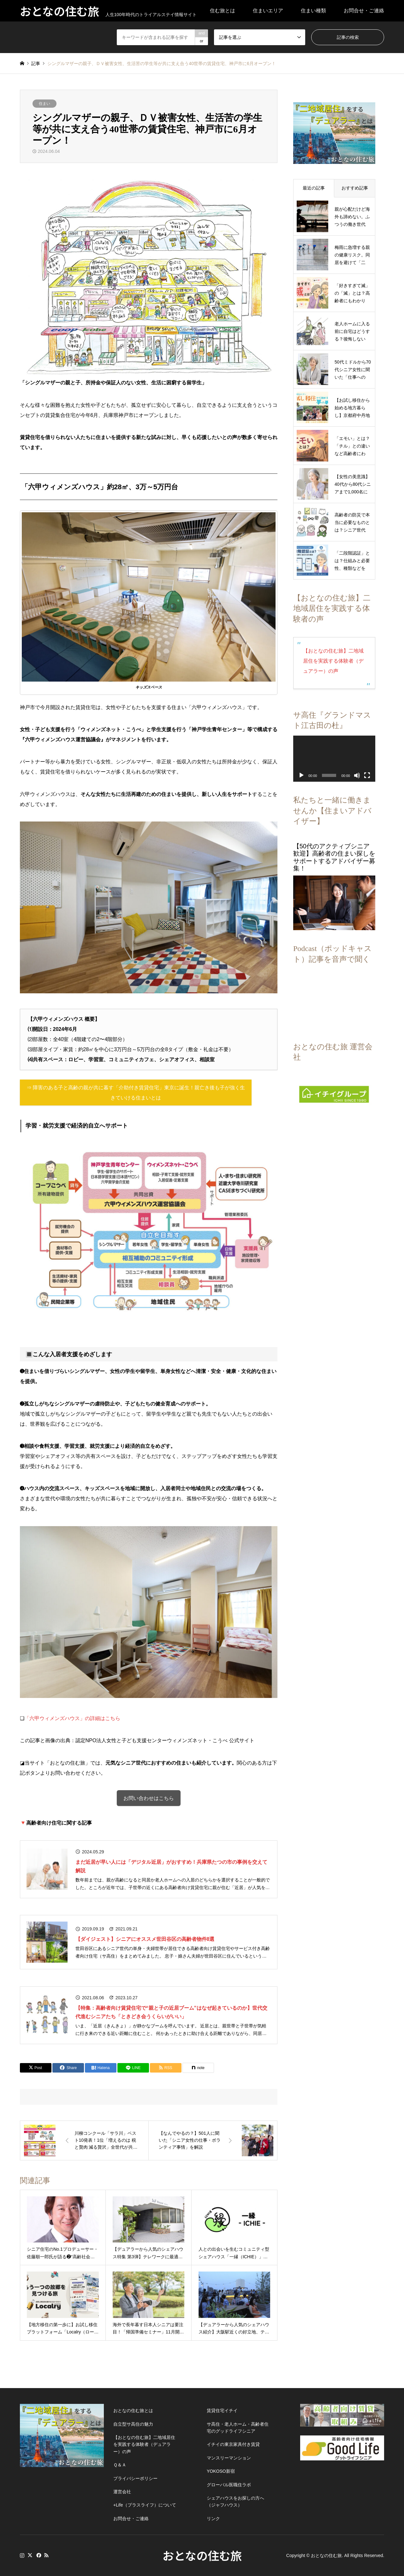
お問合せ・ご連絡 (364, 10)
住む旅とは (222, 10)
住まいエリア (268, 10)
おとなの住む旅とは (133, 2410)
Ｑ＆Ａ (119, 2464)
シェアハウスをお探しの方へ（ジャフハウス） (235, 2501)
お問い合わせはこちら (148, 1798)
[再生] (301, 766)
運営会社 (122, 2491)
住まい (44, 103)
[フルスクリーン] (361, 766)
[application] (330, 752)
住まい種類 (313, 10)
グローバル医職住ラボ (229, 2484)
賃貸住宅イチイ (222, 2410)
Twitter (30, 2555)
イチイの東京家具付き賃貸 (233, 2444)
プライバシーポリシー (135, 2478)
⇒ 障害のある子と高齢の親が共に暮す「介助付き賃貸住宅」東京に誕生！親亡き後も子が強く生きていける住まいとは (136, 1092)
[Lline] (133, 2068)
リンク (213, 2518)
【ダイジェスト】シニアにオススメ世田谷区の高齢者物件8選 (145, 1939)
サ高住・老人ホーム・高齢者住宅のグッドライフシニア (238, 2428)
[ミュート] (351, 766)
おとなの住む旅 (202, 2555)
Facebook (38, 2555)
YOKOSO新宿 (221, 2471)
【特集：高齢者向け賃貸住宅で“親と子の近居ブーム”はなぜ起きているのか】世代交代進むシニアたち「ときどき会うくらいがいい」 (171, 2012)
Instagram (22, 2555)
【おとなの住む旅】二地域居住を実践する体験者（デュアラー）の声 (331, 656)
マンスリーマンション (229, 2457)
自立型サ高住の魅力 (133, 2424)
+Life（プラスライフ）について (144, 2504)
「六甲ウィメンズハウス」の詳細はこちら (72, 1718)
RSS (46, 2555)
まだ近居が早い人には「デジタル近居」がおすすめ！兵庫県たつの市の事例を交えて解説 (171, 1866)
